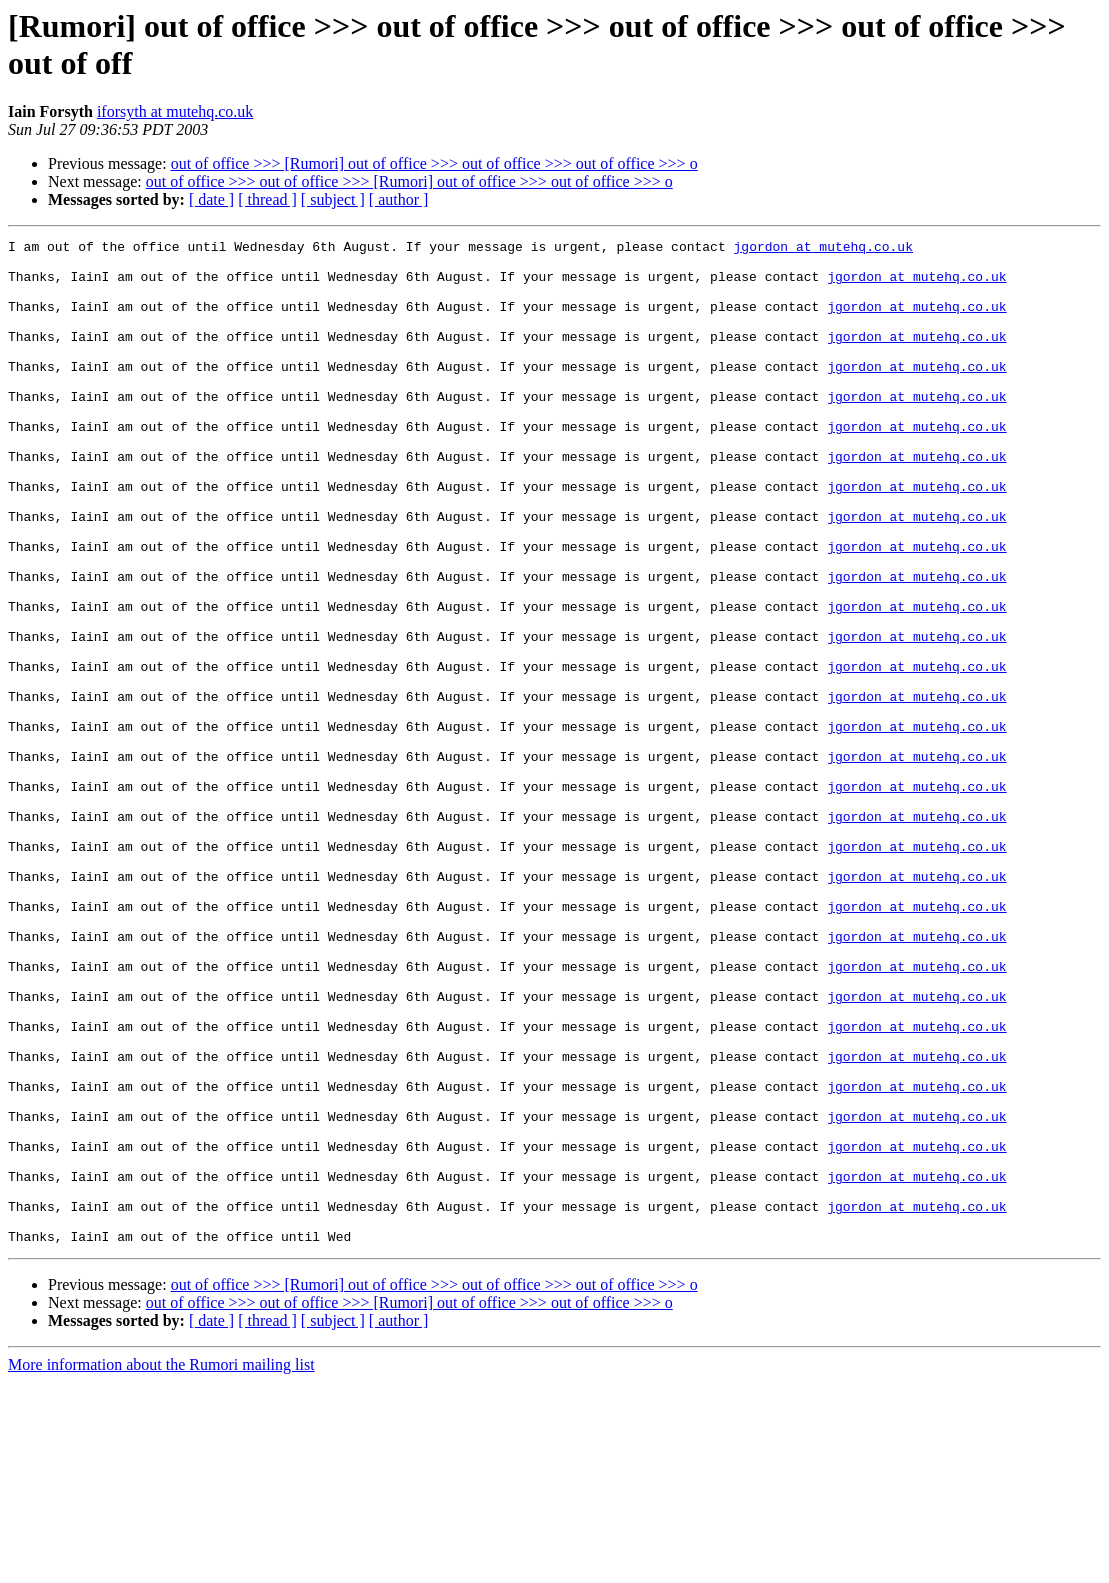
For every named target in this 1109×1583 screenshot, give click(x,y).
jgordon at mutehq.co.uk (822, 249)
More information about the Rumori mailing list (161, 1565)
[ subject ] (333, 199)
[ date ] (211, 199)
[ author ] (399, 199)
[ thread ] (267, 199)
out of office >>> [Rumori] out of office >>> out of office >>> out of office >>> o (434, 163)
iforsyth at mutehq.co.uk (175, 111)
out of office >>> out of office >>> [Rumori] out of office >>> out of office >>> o (409, 181)
